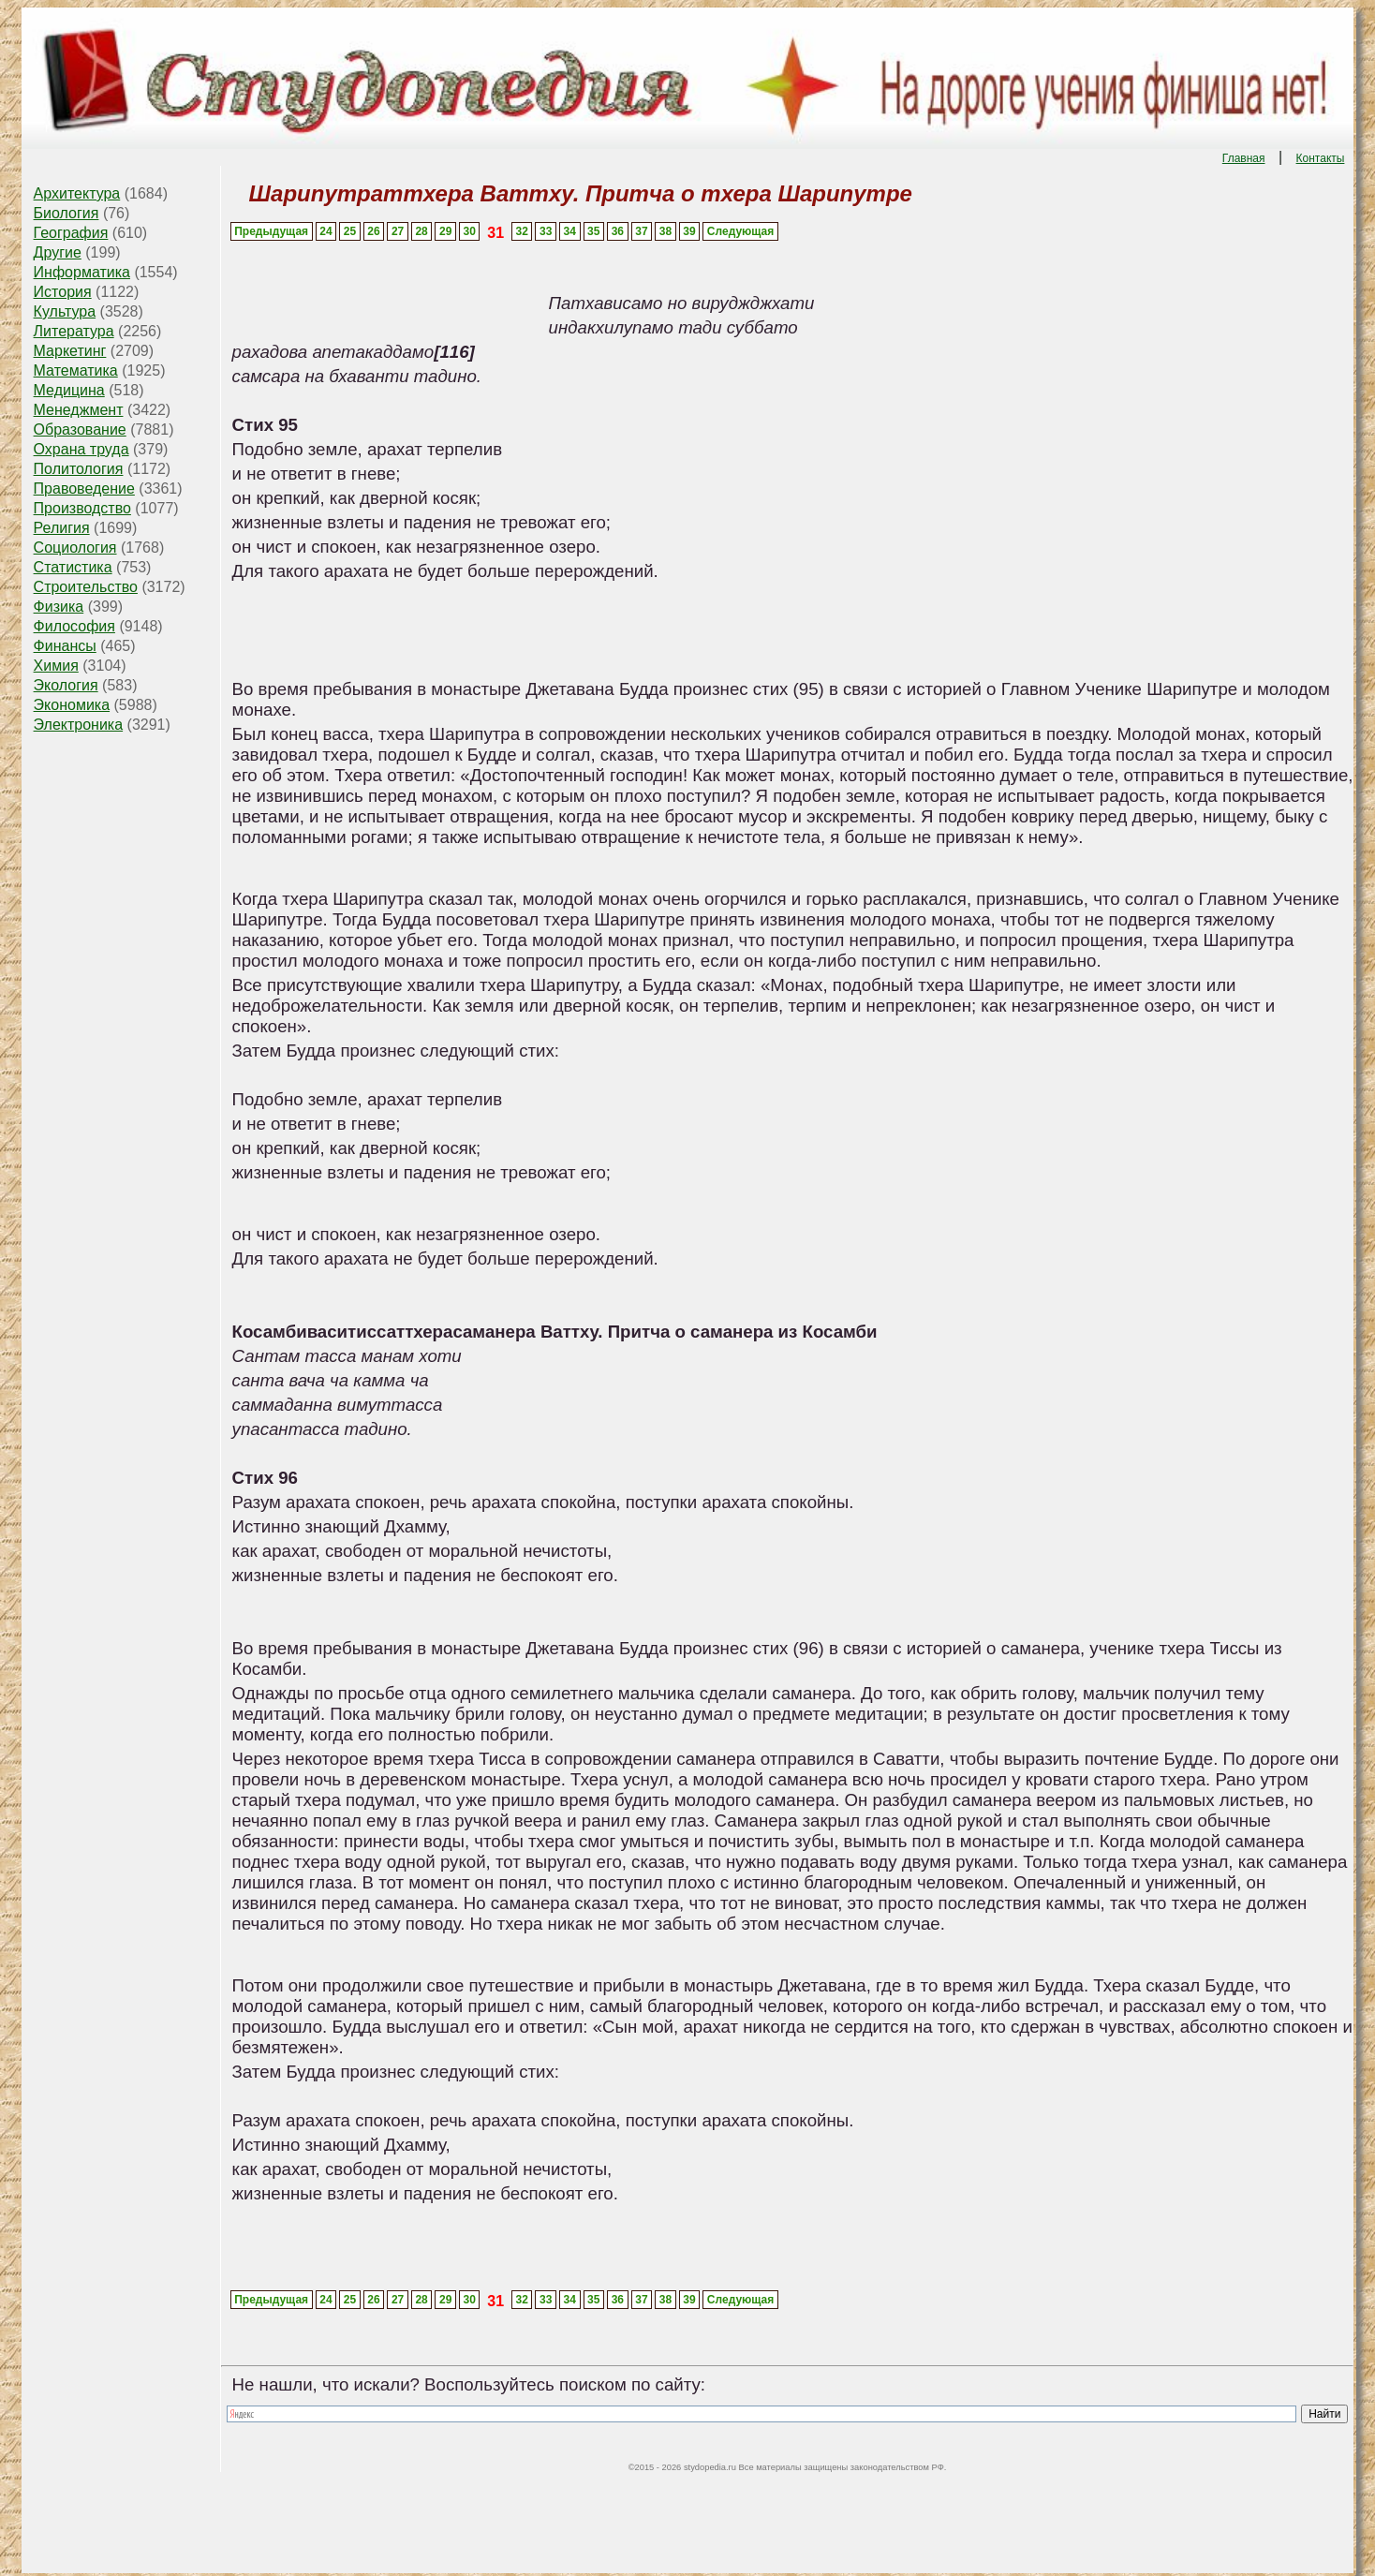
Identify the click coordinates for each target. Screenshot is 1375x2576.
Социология (75, 547)
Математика (76, 370)
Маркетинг (70, 351)
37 (641, 231)
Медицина (69, 390)
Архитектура (77, 193)
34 (570, 231)
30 (470, 231)
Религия (62, 528)
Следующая (740, 231)
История (63, 292)
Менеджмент (79, 410)
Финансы (65, 646)
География (71, 233)
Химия (56, 666)
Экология (66, 685)
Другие (57, 252)
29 (445, 231)
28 (421, 231)
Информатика (82, 272)
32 (521, 231)
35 (593, 231)
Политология (79, 469)
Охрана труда (81, 449)
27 (398, 231)
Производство (82, 508)
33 (546, 231)
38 (665, 231)
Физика (59, 606)
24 (325, 231)
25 (350, 231)
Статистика (73, 567)
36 (618, 231)
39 (689, 231)
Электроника (79, 725)
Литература (74, 331)
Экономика (72, 705)
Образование (80, 429)
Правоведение (84, 488)
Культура (65, 311)
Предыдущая (271, 231)
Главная (1243, 158)
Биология (66, 213)
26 (373, 231)
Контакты (1320, 158)
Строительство (86, 587)
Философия (74, 626)
